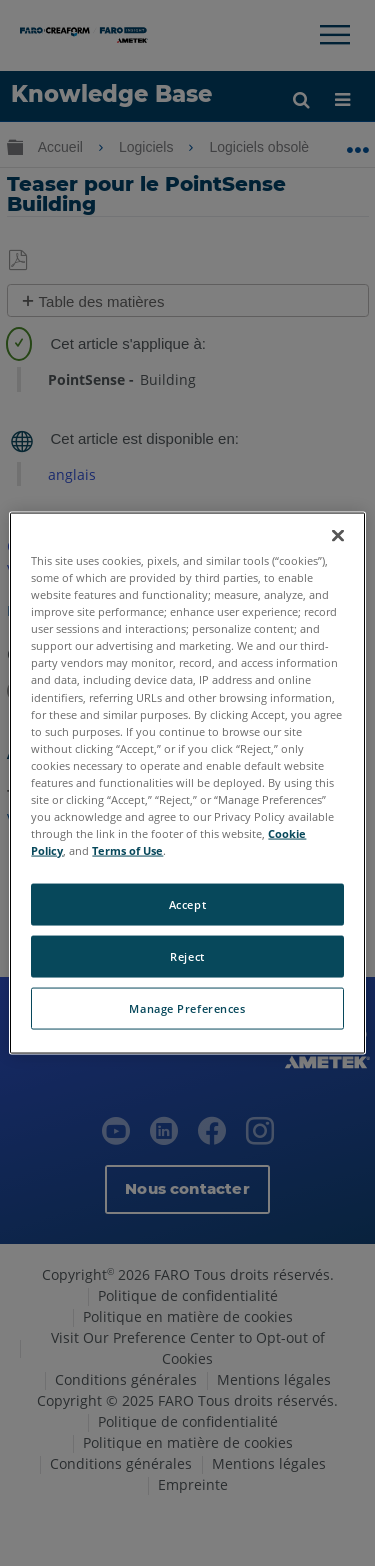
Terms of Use (127, 850)
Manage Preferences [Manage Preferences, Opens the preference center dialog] (187, 1008)
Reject (187, 956)
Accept (187, 904)
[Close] (338, 536)
